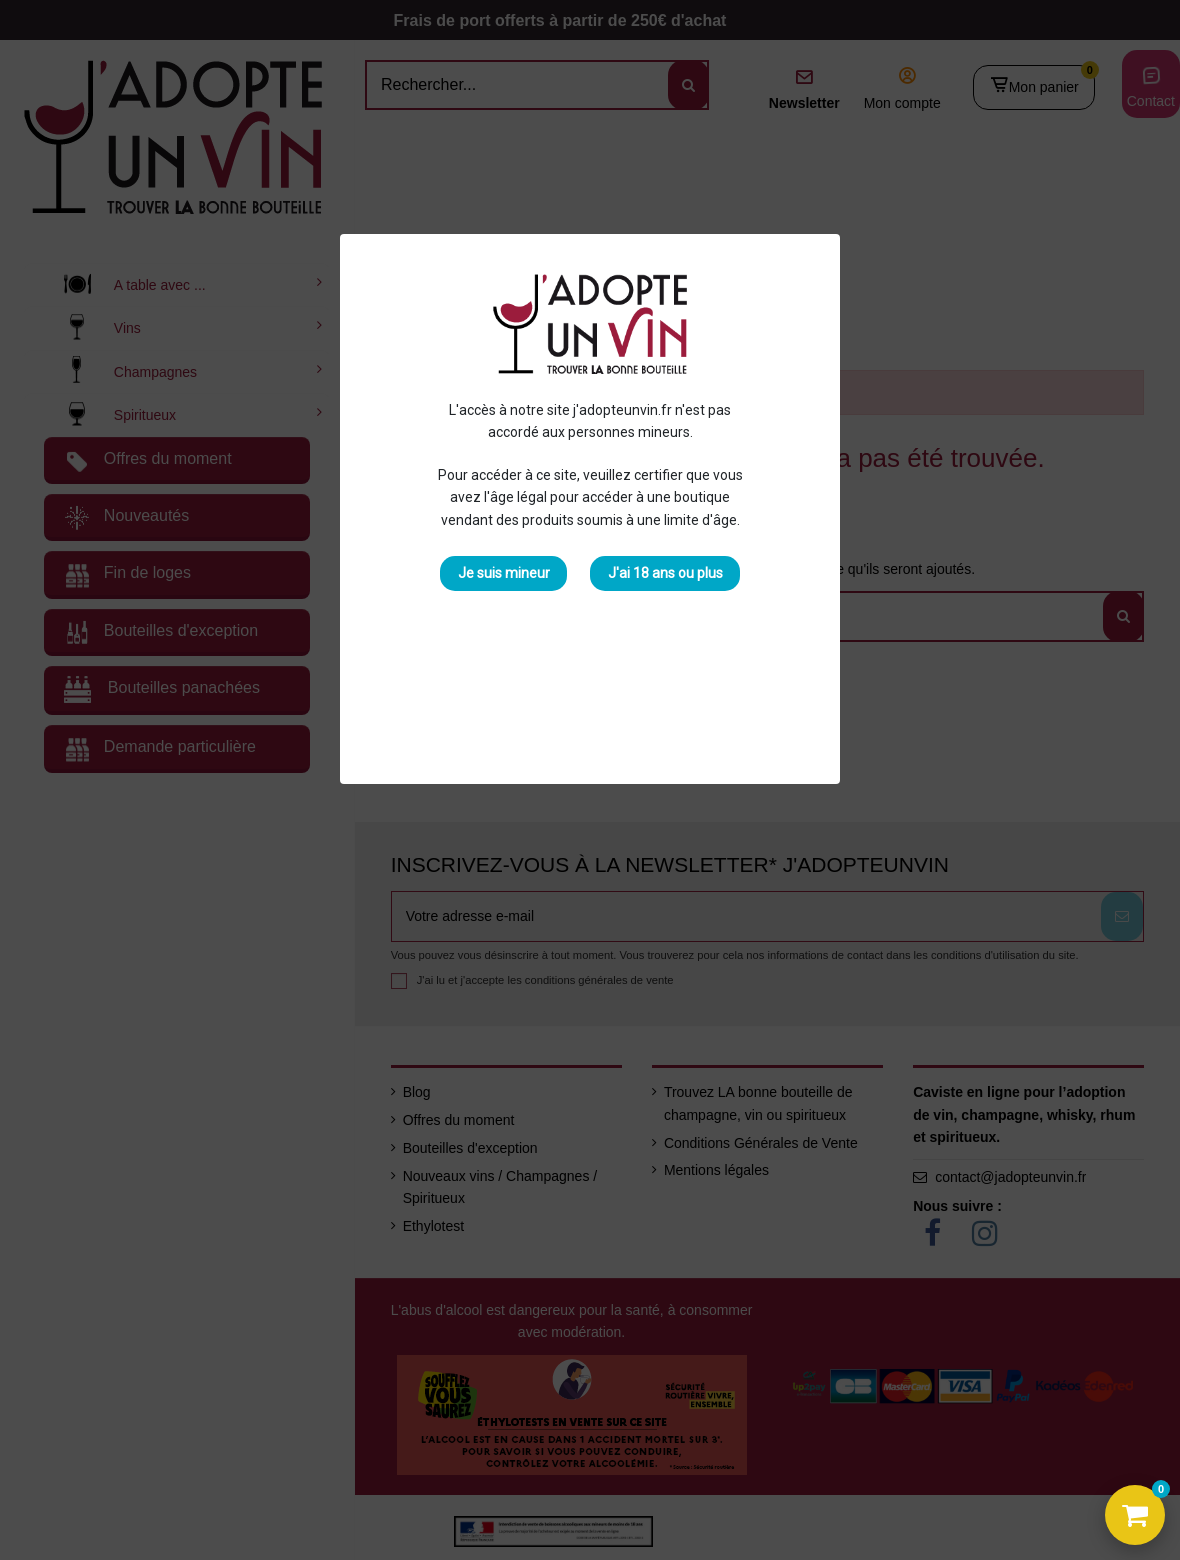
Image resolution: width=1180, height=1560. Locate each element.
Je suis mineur (504, 573)
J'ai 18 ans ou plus (665, 573)
